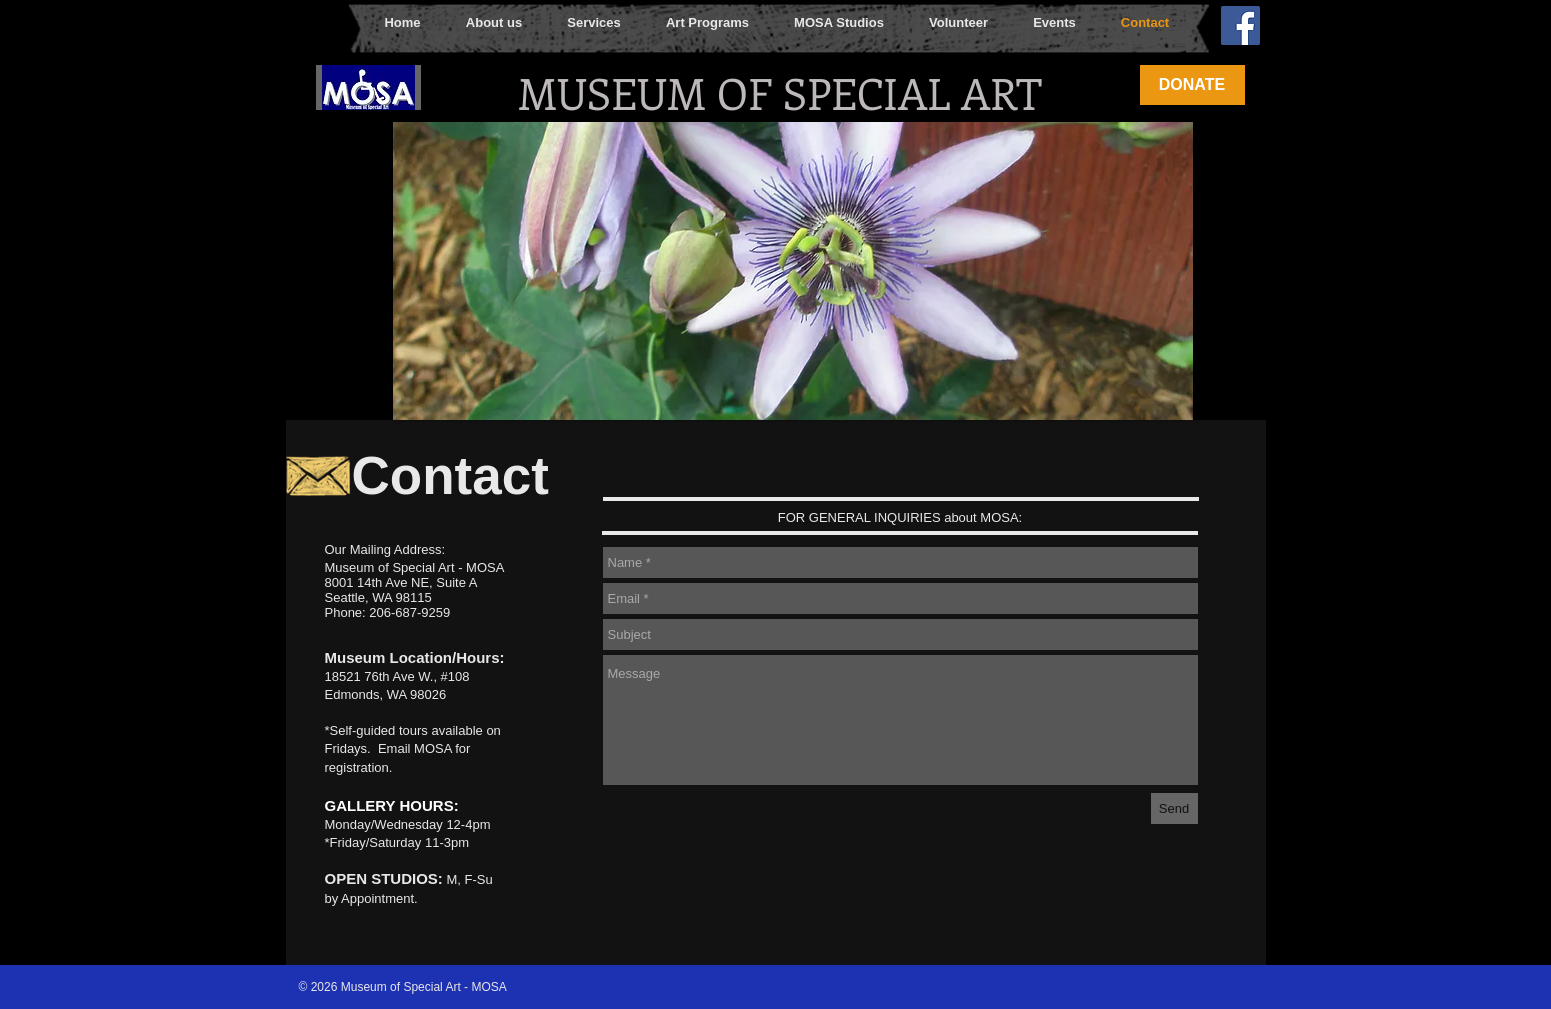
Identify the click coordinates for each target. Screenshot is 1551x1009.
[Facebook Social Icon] (1240, 25)
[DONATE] (1192, 85)
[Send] (1174, 808)
